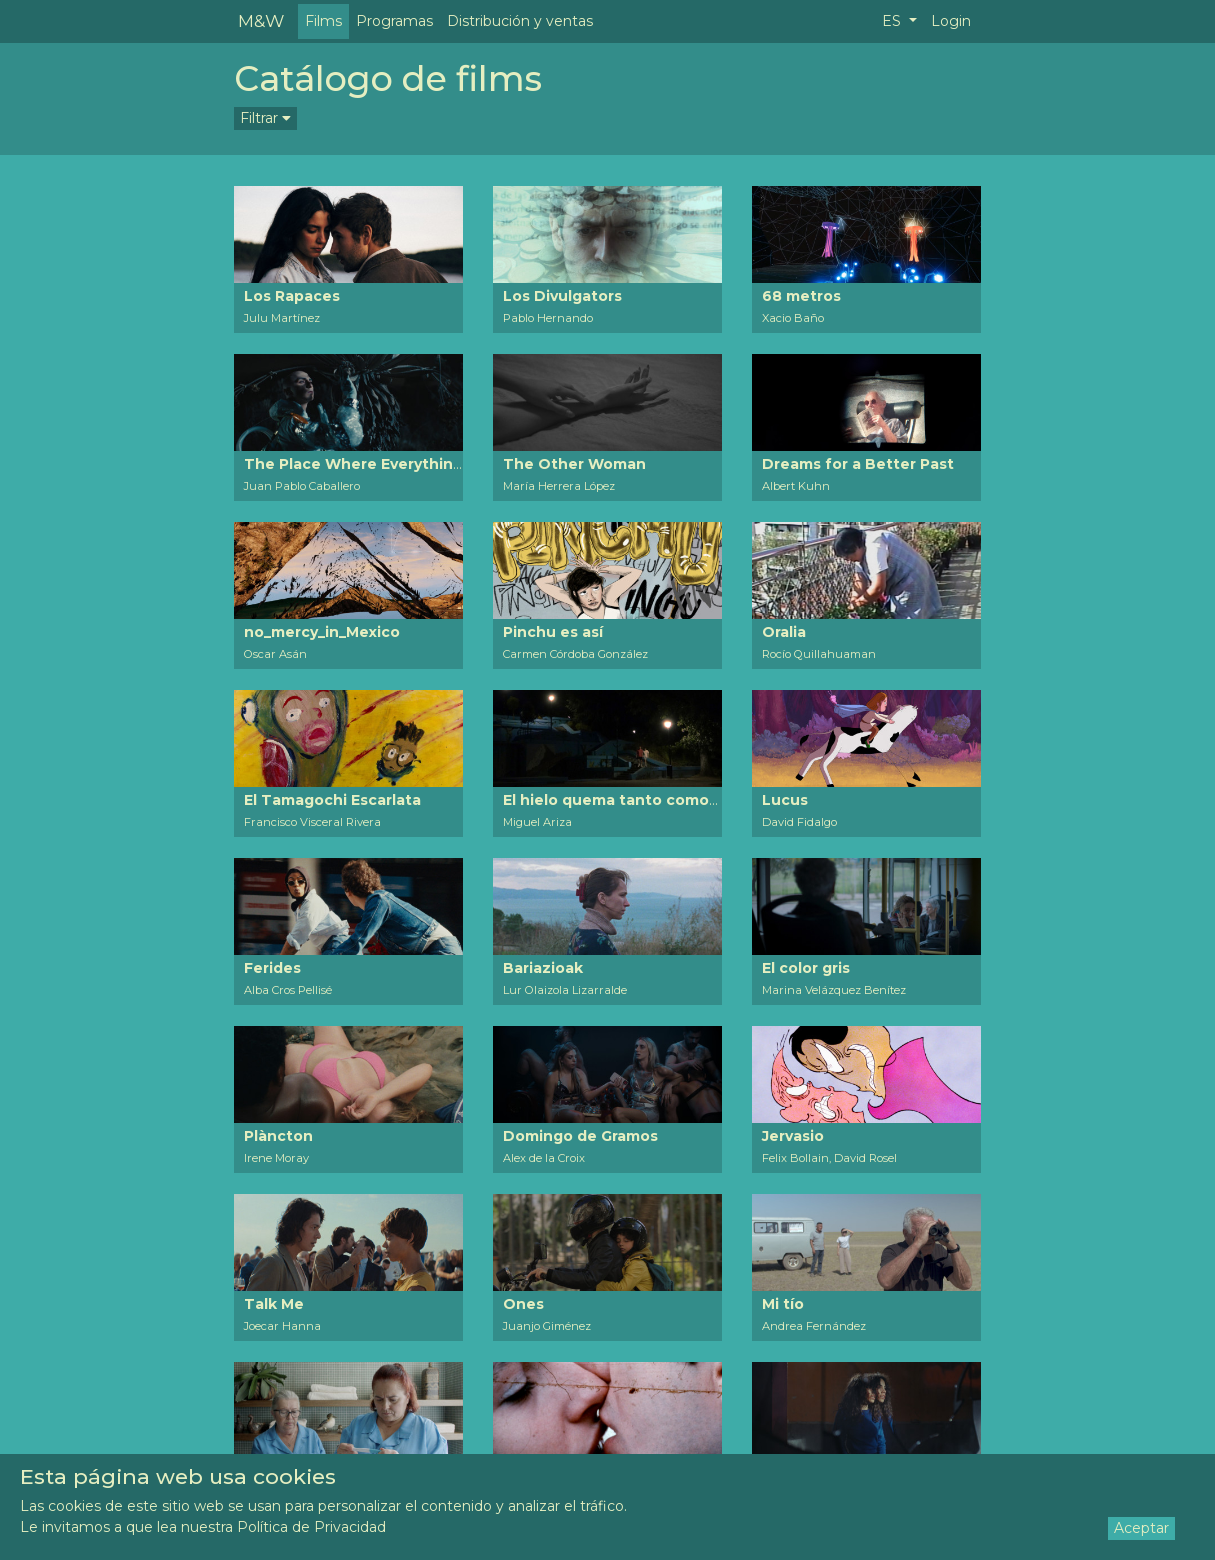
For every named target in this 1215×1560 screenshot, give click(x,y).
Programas (394, 21)
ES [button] (893, 21)
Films (323, 21)
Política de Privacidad (311, 1527)
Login (951, 21)
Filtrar (265, 118)
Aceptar (1141, 1528)
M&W (261, 20)
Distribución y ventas (520, 21)
